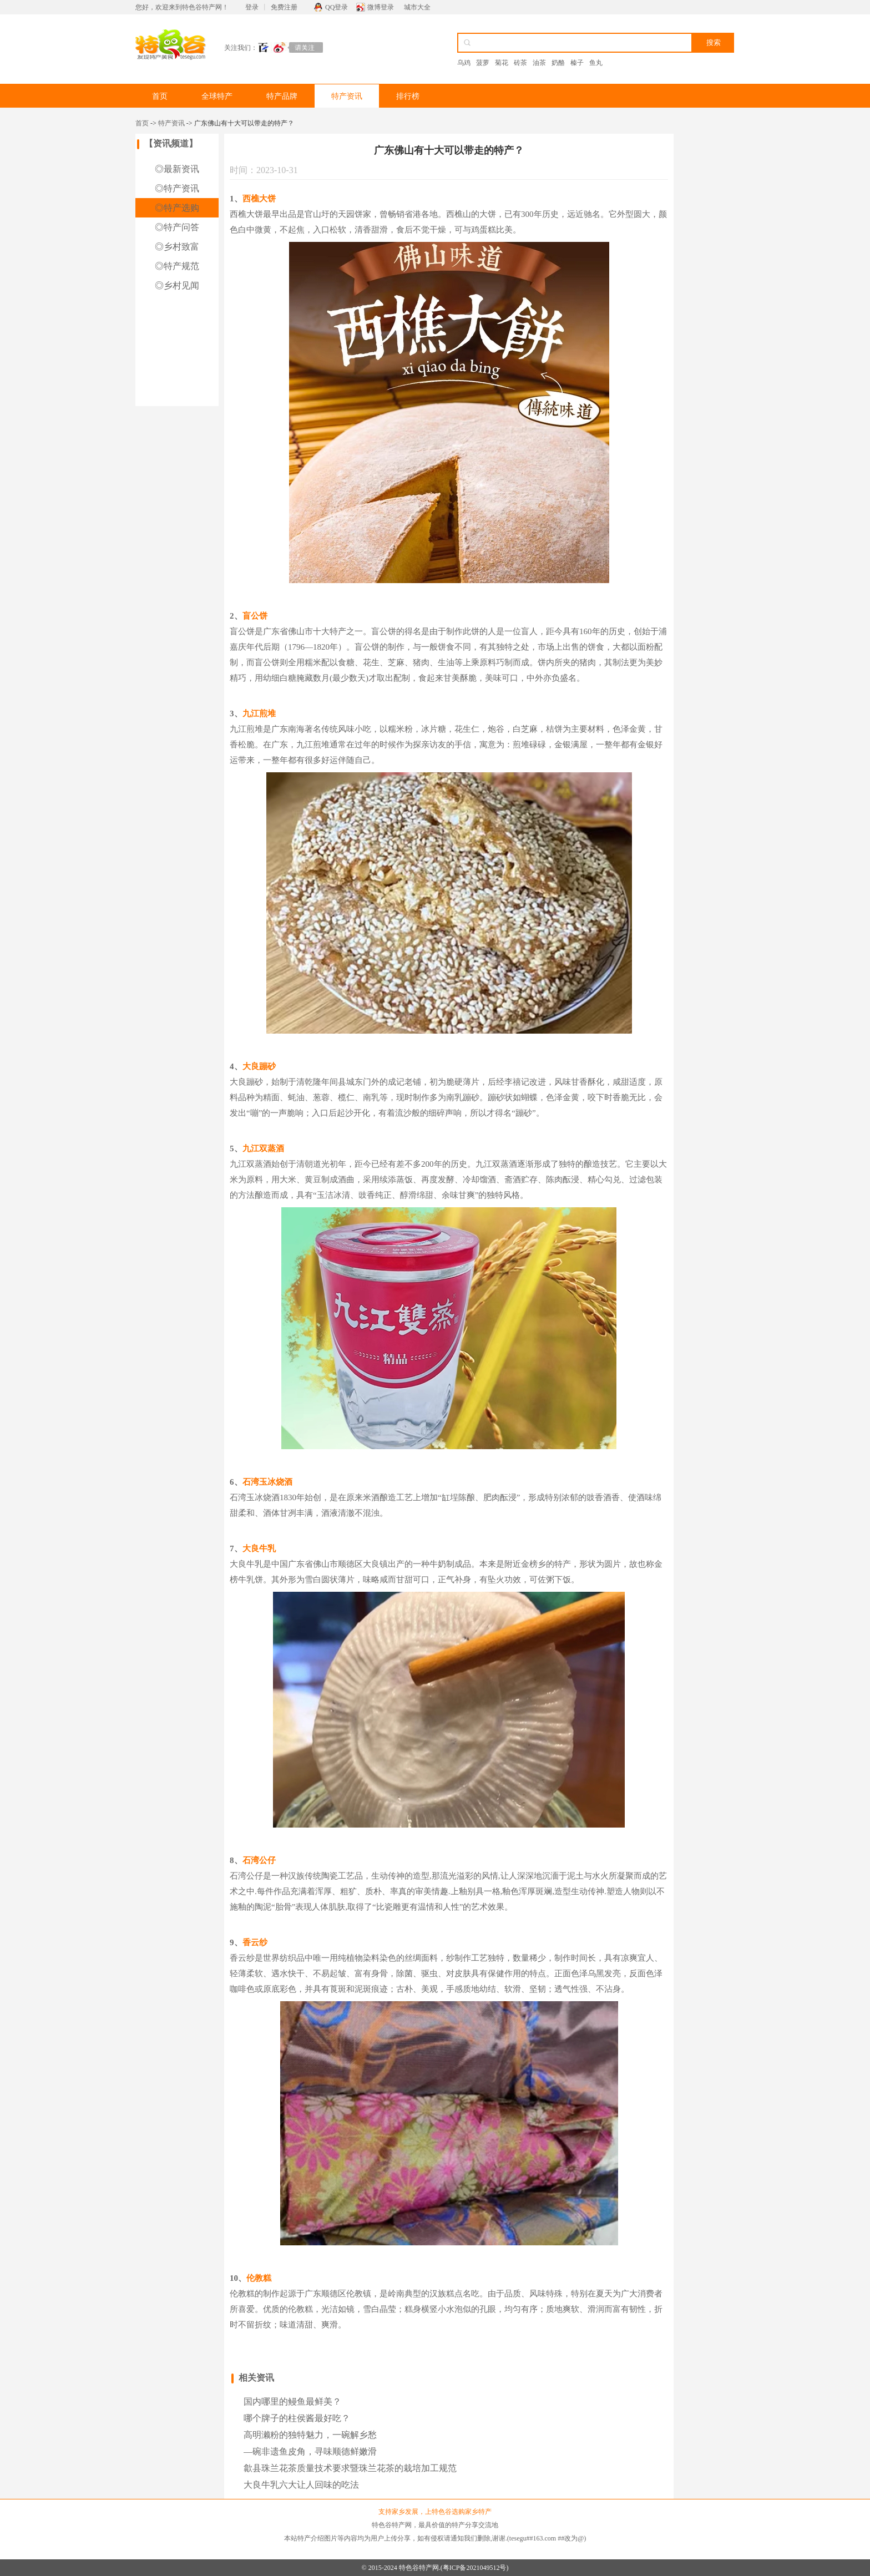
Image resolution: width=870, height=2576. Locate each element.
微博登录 (380, 7)
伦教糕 (258, 2278)
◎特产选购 (177, 207)
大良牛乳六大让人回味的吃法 (301, 2484)
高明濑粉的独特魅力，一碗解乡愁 (310, 2435)
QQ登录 (336, 7)
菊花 (501, 63)
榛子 (577, 63)
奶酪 (558, 63)
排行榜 (407, 96)
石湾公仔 (259, 1860)
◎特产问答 (177, 227)
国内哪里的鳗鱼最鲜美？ (292, 2401)
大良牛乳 (259, 1548)
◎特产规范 (177, 266)
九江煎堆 (259, 713)
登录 (252, 7)
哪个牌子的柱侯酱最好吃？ (297, 2418)
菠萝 (482, 63)
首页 (160, 96)
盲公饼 (254, 615)
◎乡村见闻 (177, 285)
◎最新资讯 (177, 169)
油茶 (539, 63)
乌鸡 (464, 63)
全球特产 (216, 96)
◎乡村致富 (177, 246)
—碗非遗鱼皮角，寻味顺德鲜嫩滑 (310, 2451)
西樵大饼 (259, 198)
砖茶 (520, 63)
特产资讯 (346, 96)
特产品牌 (281, 96)
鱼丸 (596, 63)
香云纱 (254, 1942)
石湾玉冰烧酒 (267, 1481)
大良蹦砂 (259, 1066)
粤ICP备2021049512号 (475, 2568)
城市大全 (417, 7)
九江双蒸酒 (263, 1148)
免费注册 (284, 7)
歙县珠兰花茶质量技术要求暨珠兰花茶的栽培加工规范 (350, 2468)
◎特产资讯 (177, 188)
